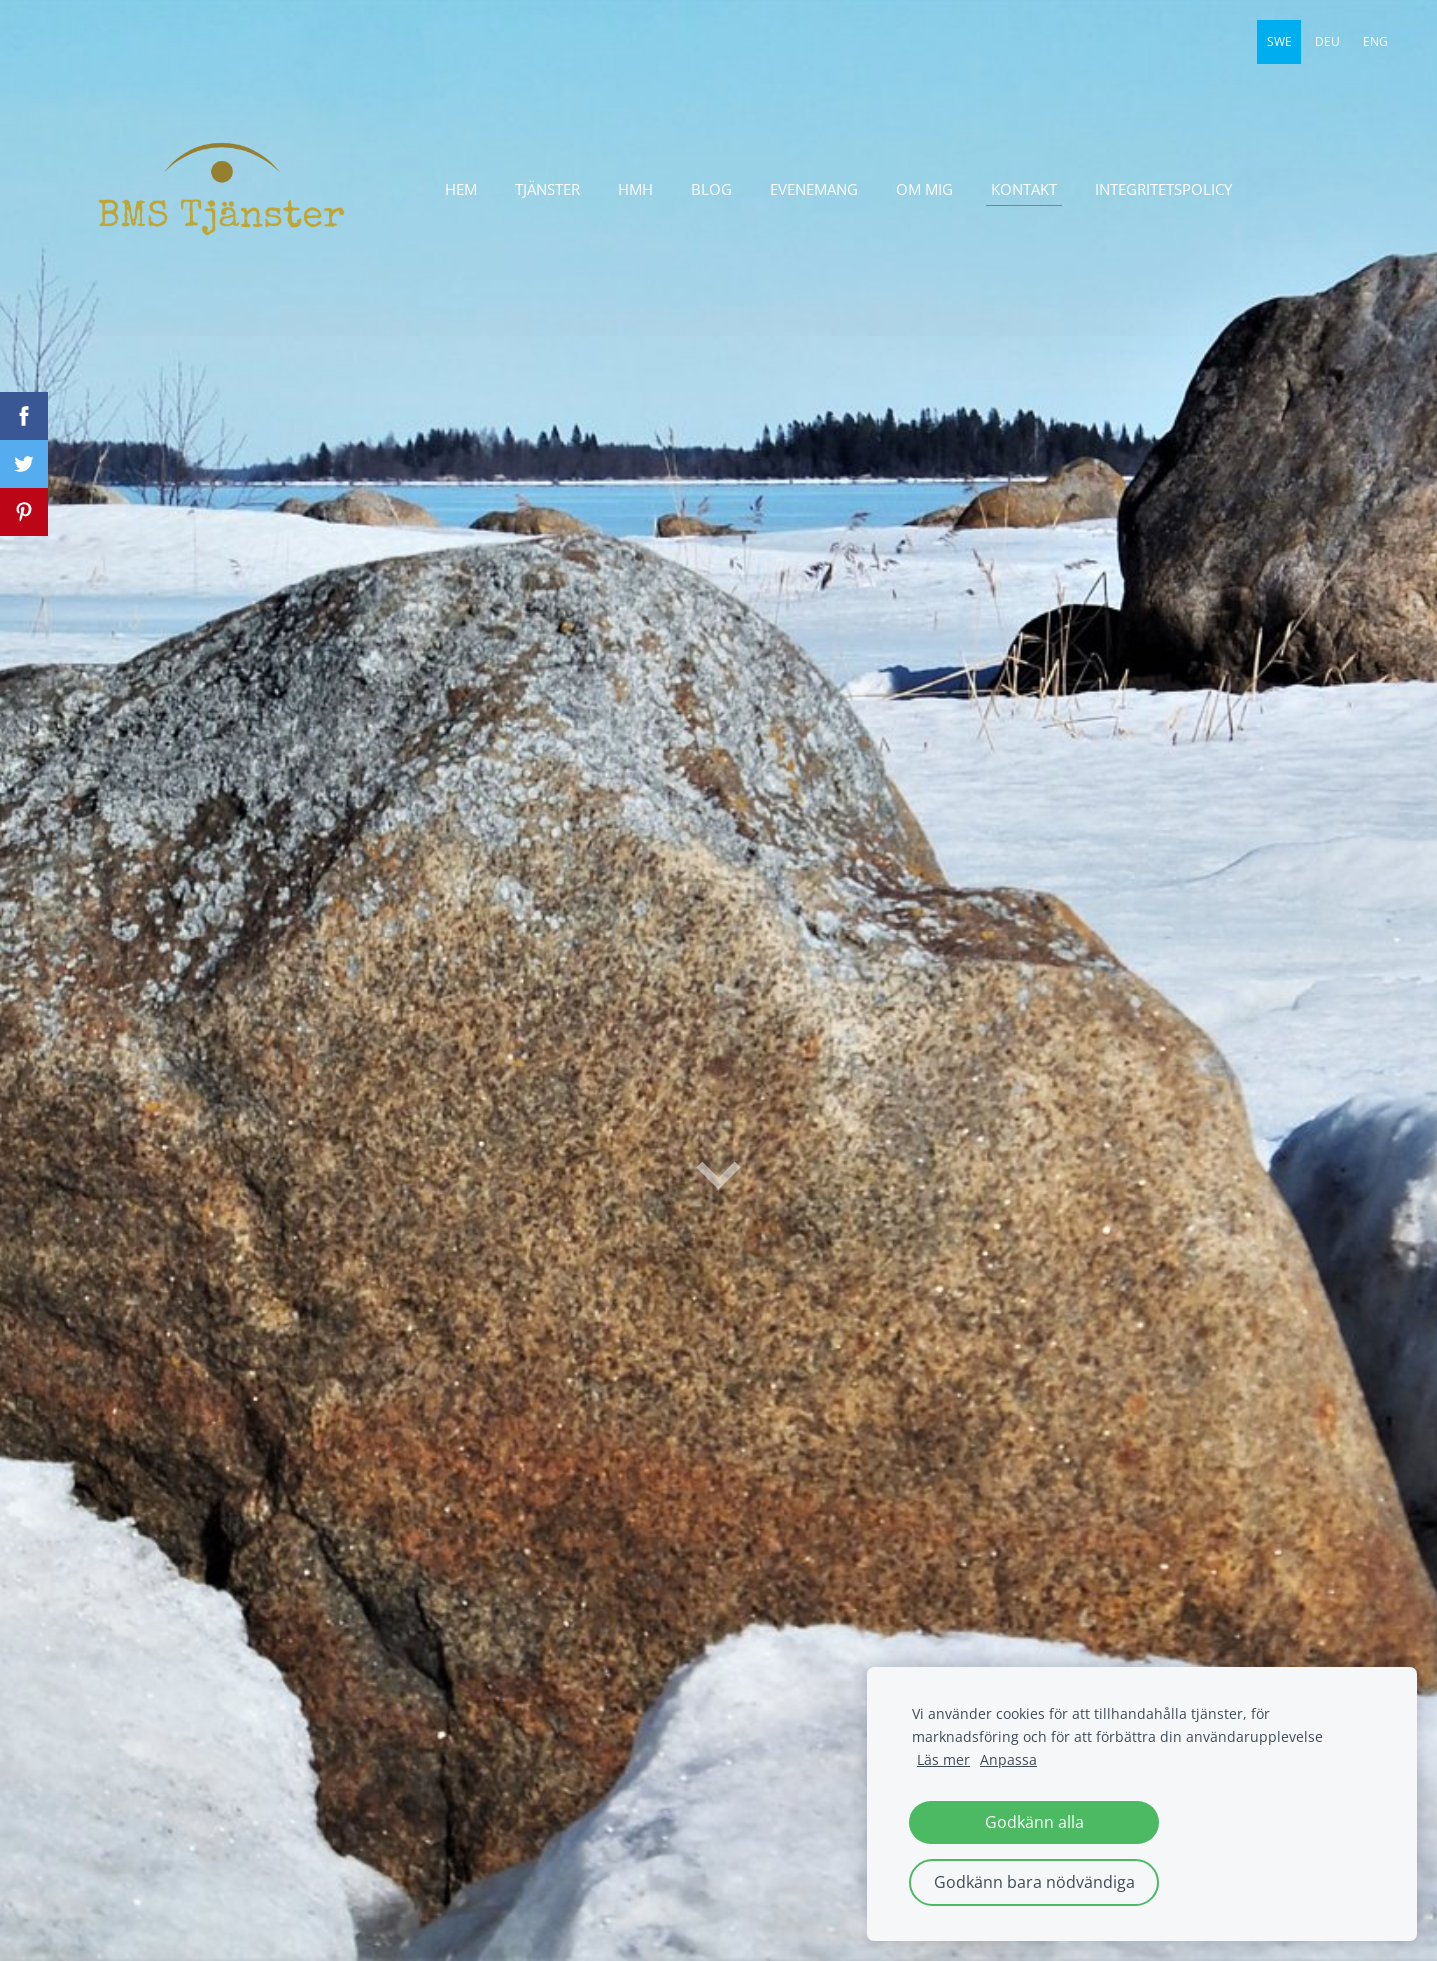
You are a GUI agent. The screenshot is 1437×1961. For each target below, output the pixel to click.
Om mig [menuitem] (924, 189)
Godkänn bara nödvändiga (1034, 1882)
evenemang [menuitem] (814, 189)
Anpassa (1008, 1759)
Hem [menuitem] (461, 189)
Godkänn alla (1034, 1822)
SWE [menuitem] (1279, 41)
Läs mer (943, 1759)
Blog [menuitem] (711, 189)
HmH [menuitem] (635, 189)
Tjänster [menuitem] (547, 189)
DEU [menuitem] (1327, 41)
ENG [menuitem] (1375, 41)
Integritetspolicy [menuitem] (1163, 189)
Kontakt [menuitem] (1024, 189)
